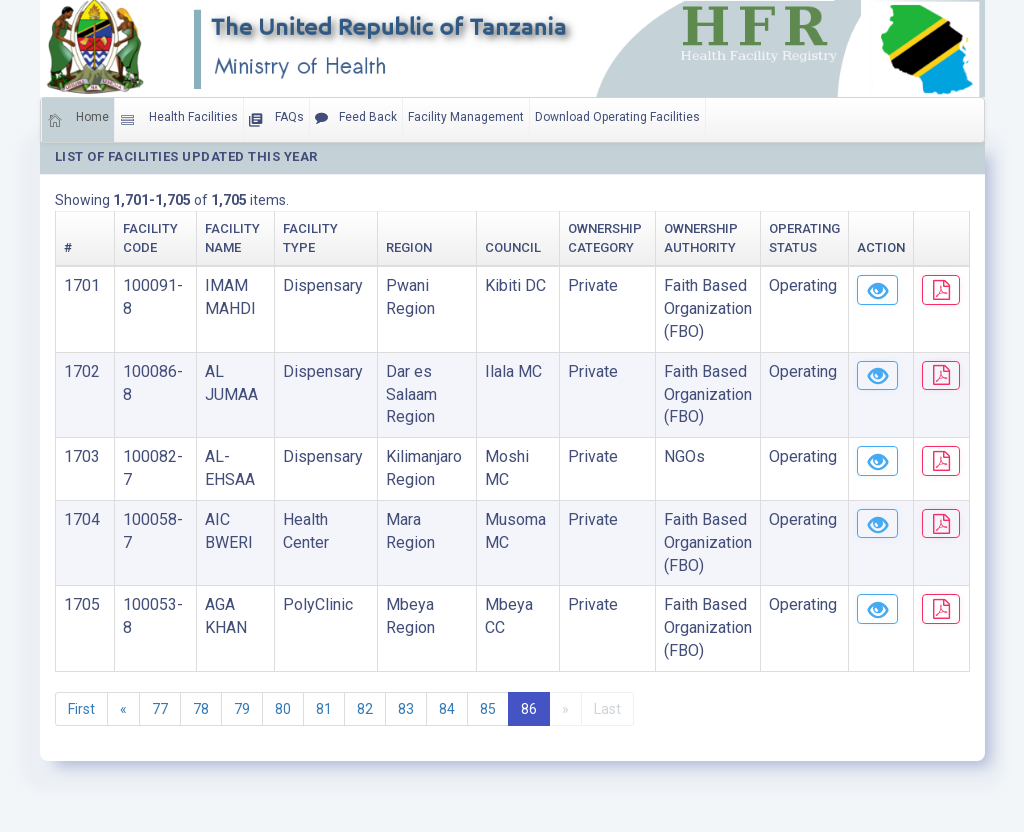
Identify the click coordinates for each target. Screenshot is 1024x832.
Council (484, 247)
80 (283, 709)
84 (447, 709)
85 (488, 709)
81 (324, 709)
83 (406, 709)
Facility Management (466, 117)
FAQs (276, 120)
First (81, 709)
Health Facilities (179, 120)
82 (365, 709)
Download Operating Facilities (617, 117)
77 (160, 709)
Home (78, 120)
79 (242, 709)
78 (201, 709)
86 (529, 709)
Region (386, 247)
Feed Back (356, 118)
